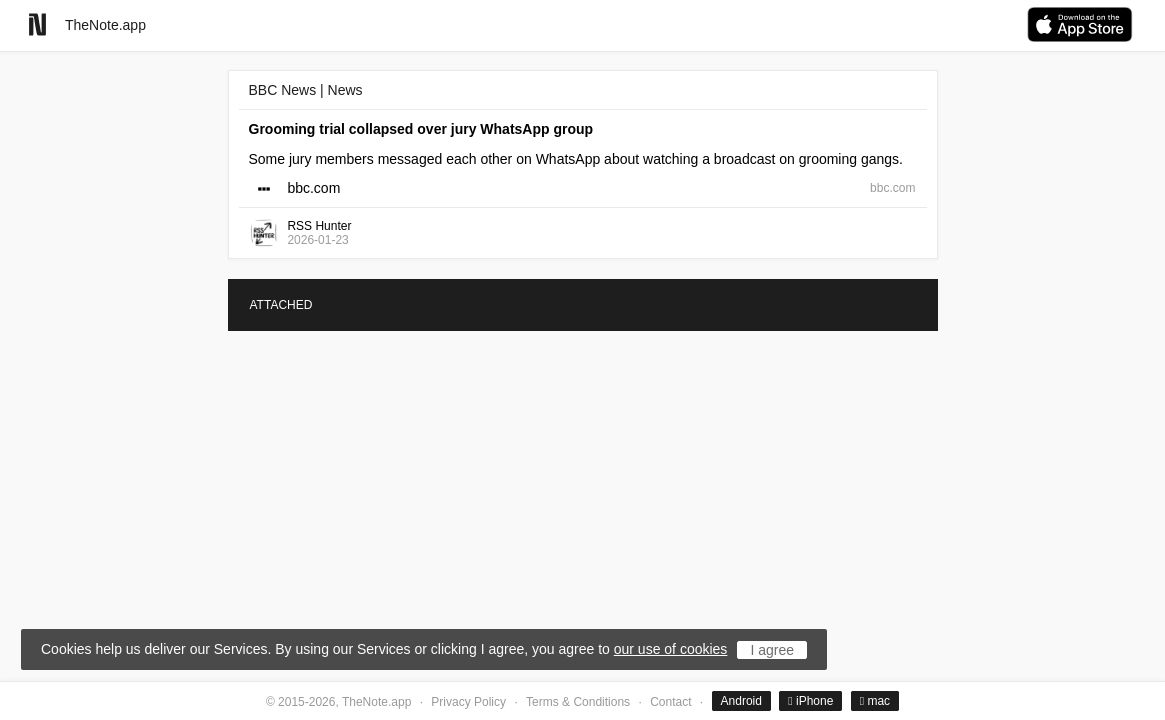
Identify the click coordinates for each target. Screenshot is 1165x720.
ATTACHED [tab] (281, 305)
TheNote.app (105, 25)
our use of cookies (671, 649)
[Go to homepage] (37, 24)
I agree (772, 650)
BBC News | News (306, 90)
